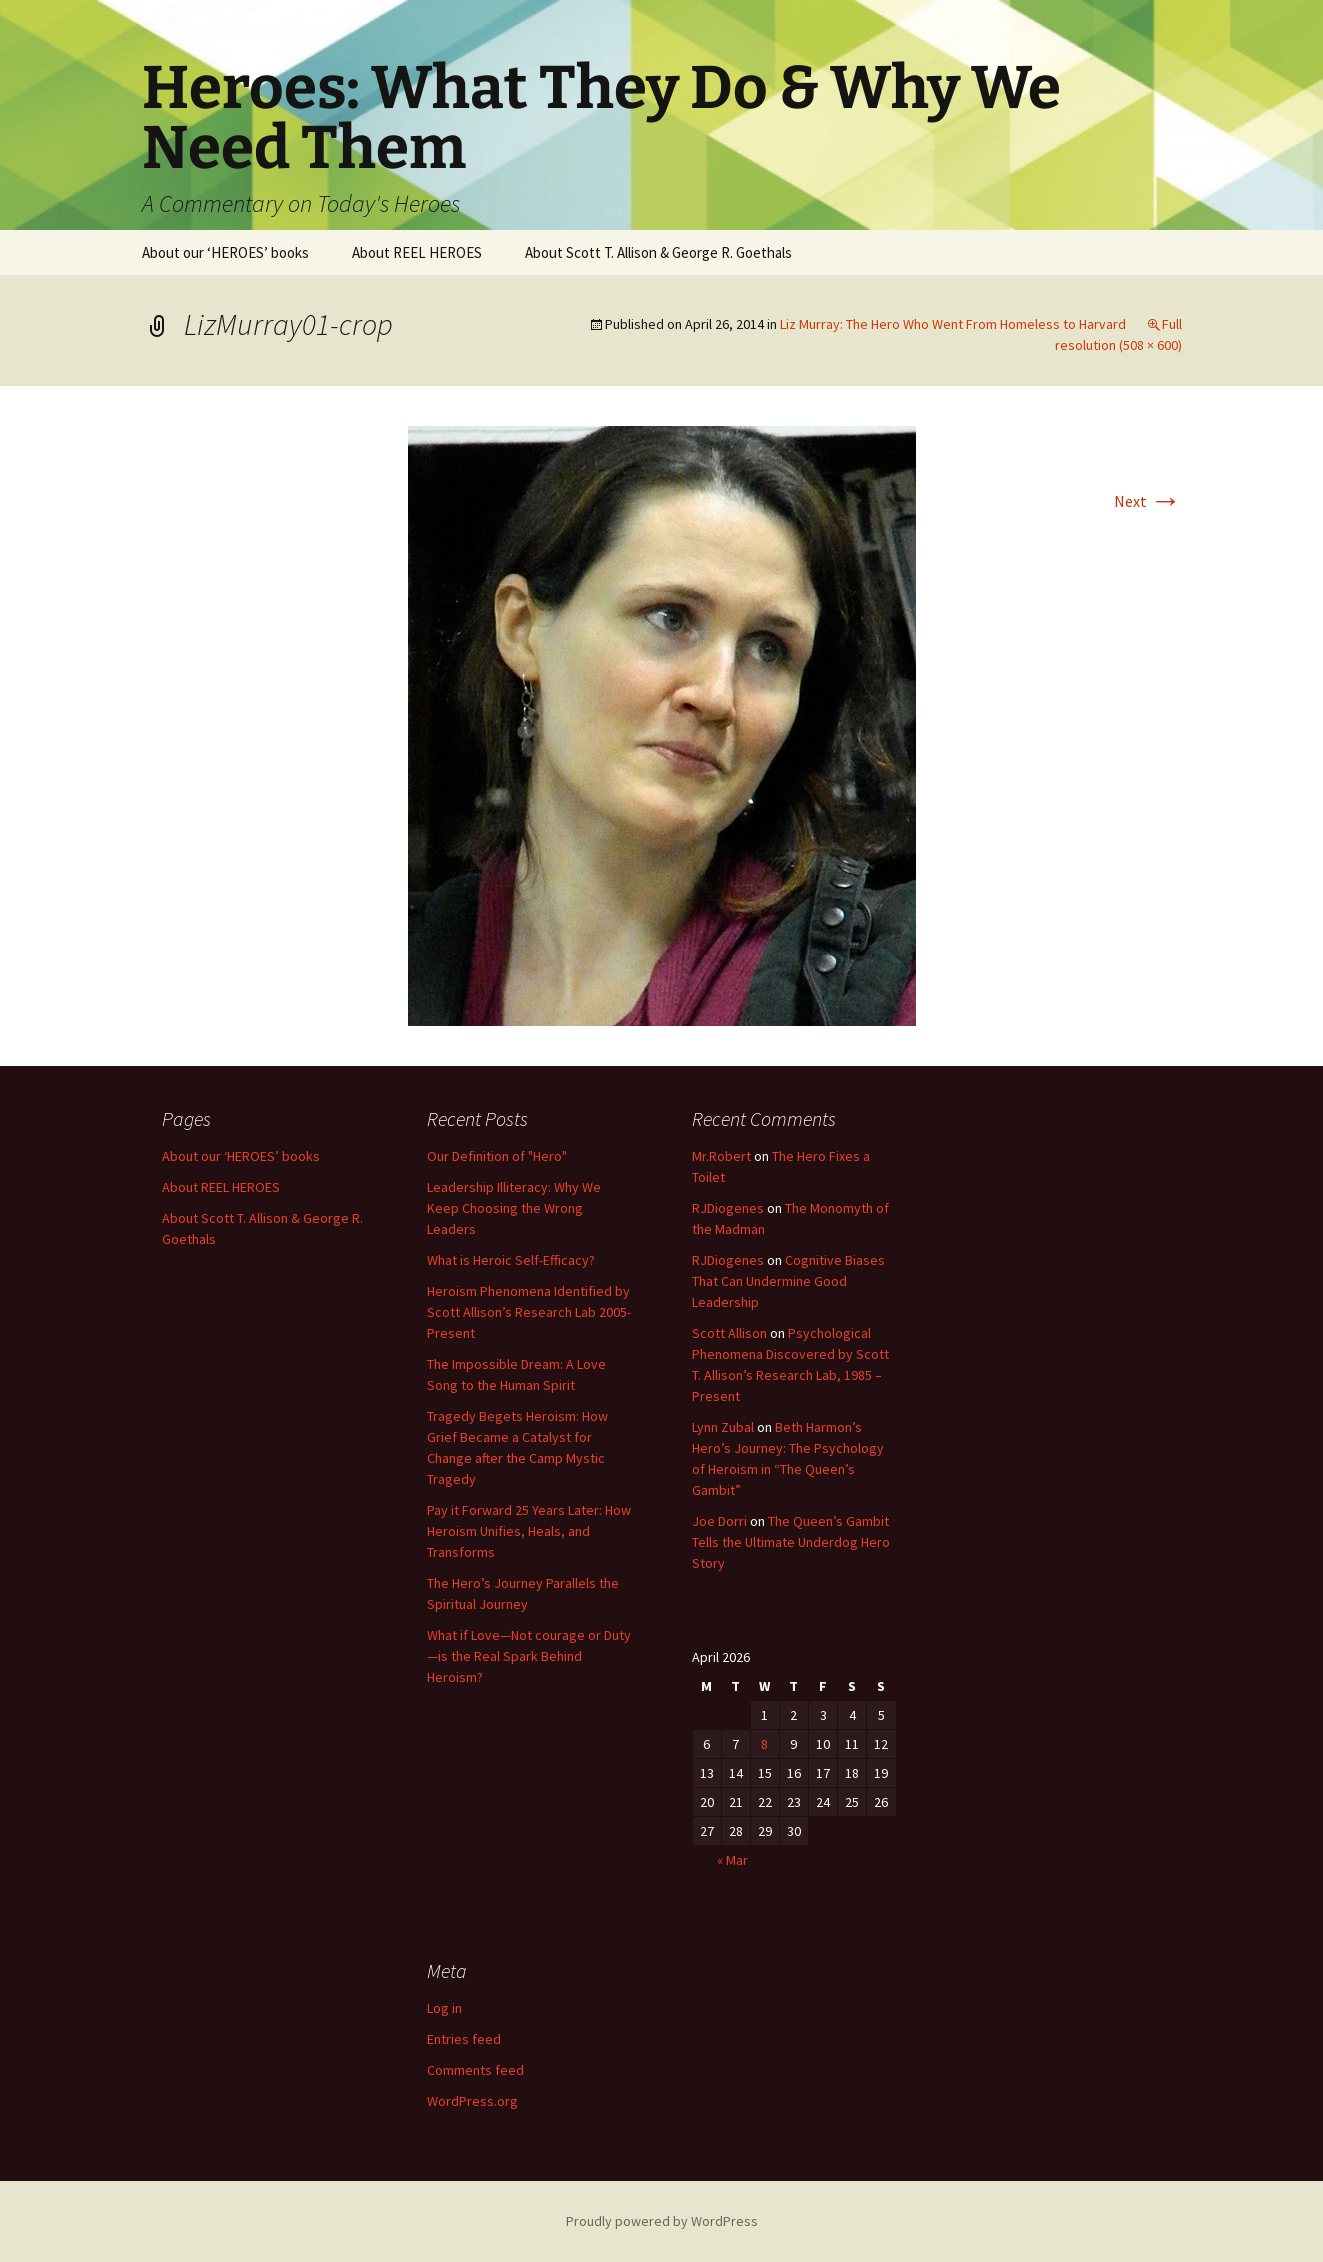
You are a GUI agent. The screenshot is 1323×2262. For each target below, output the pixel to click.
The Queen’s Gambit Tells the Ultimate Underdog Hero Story (791, 1542)
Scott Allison (729, 1333)
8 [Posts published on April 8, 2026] (764, 1744)
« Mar (732, 1860)
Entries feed (464, 2039)
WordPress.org (472, 2101)
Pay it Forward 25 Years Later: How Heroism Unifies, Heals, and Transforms (529, 1531)
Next (1148, 501)
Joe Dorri (719, 1521)
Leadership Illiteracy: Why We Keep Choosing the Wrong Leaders (514, 1208)
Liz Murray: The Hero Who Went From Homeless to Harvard (953, 324)
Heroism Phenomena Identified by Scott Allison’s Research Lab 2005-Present (529, 1312)
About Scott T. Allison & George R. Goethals (658, 252)
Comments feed (475, 2070)
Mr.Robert (721, 1156)
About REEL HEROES (417, 252)
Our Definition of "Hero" (497, 1156)
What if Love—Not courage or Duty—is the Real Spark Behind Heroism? (529, 1656)
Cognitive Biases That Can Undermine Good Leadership (788, 1281)
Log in (444, 2008)
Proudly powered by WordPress (662, 2221)
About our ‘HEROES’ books (225, 252)
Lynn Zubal (723, 1427)
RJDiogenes (728, 1208)
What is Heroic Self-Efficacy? (511, 1260)
